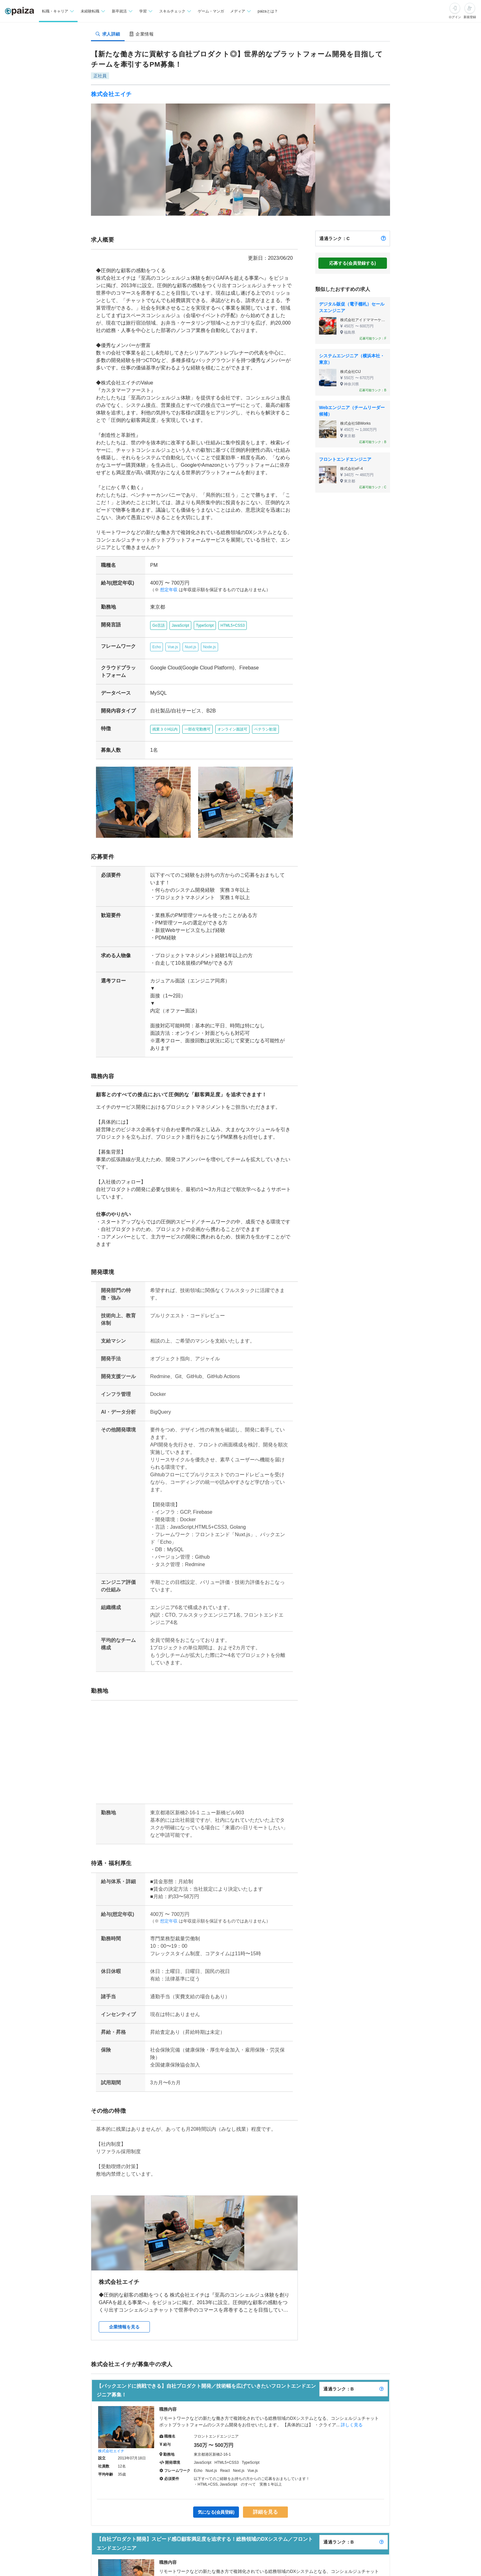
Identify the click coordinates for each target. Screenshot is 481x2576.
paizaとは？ (268, 11)
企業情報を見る (124, 2315)
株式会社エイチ (111, 94)
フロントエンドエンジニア (345, 459)
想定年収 (166, 589)
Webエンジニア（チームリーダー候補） (352, 411)
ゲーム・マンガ (211, 11)
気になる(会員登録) (217, 2500)
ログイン (455, 17)
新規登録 (470, 17)
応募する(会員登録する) (352, 263)
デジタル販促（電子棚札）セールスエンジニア (351, 307)
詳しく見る (352, 2413)
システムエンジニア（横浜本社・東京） (351, 359)
